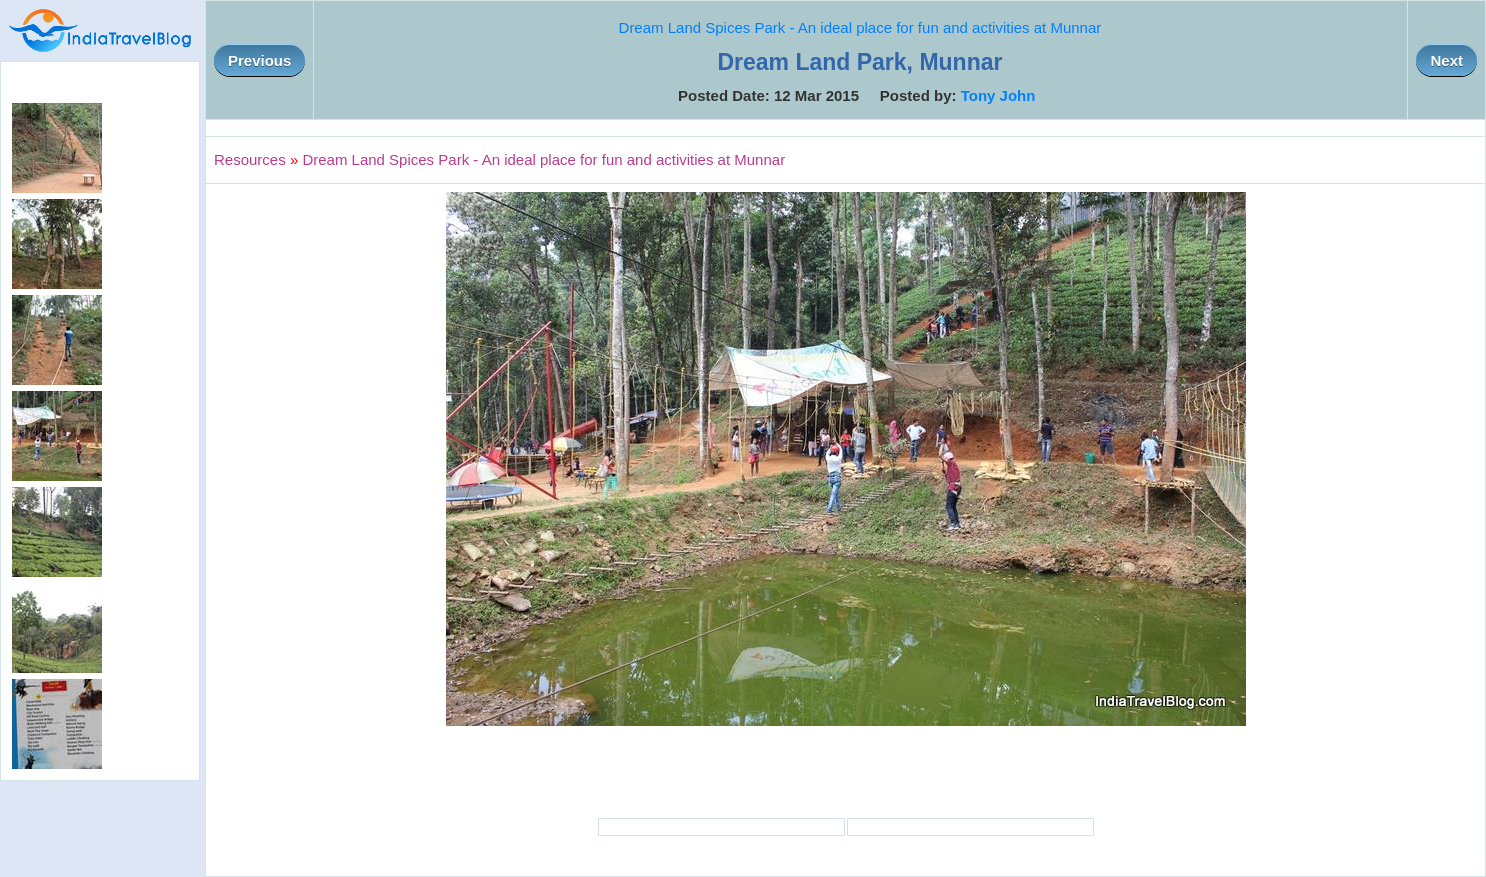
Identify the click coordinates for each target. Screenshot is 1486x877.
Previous (259, 60)
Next (1446, 60)
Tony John (998, 95)
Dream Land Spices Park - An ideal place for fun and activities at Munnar (860, 27)
